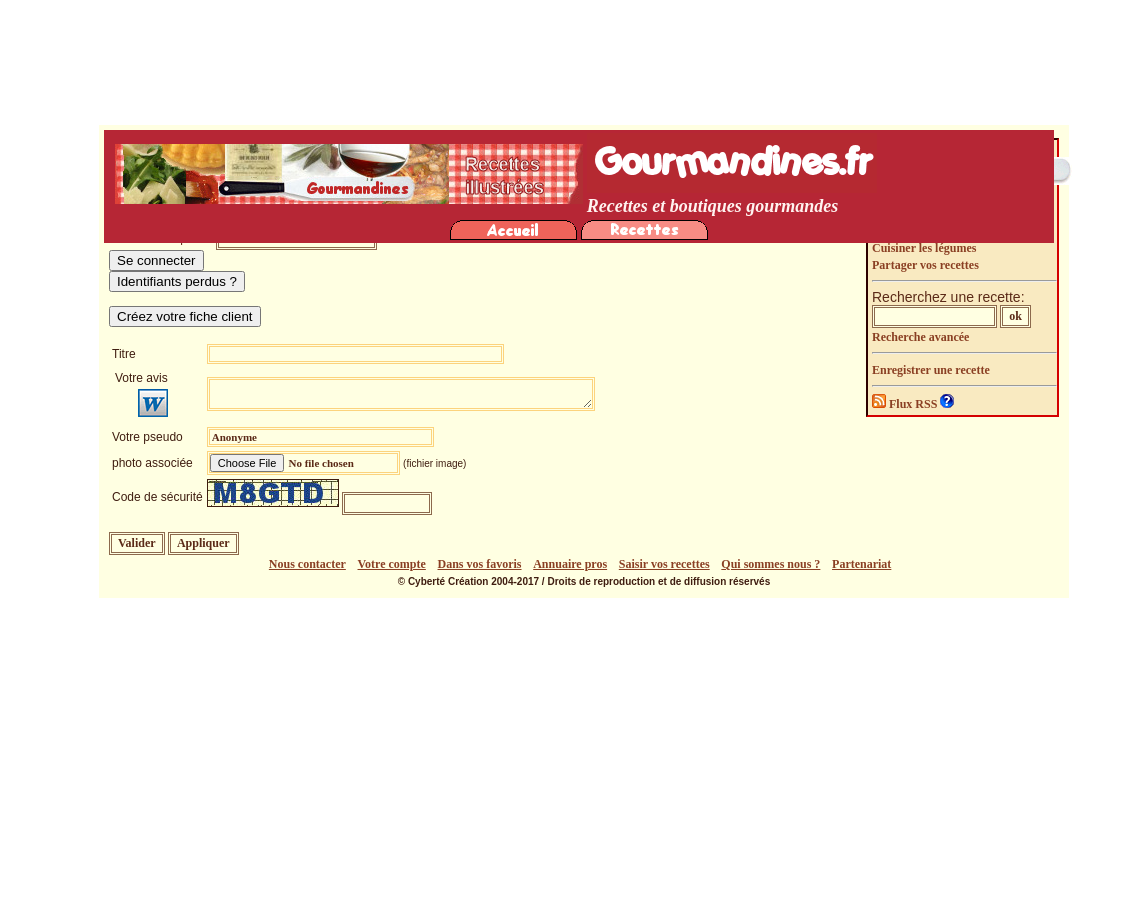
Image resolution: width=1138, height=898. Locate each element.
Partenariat (861, 564)
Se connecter (156, 260)
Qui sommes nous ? (770, 564)
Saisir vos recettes (664, 564)
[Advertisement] (574, 748)
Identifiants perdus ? (177, 281)
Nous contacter (307, 564)
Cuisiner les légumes (924, 248)
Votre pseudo (147, 437)
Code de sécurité (157, 497)
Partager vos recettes (925, 265)
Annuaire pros (570, 564)
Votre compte (392, 564)
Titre (124, 354)
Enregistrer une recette (931, 370)
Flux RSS (906, 404)
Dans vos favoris (480, 564)
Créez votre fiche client (185, 316)
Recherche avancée (920, 337)
